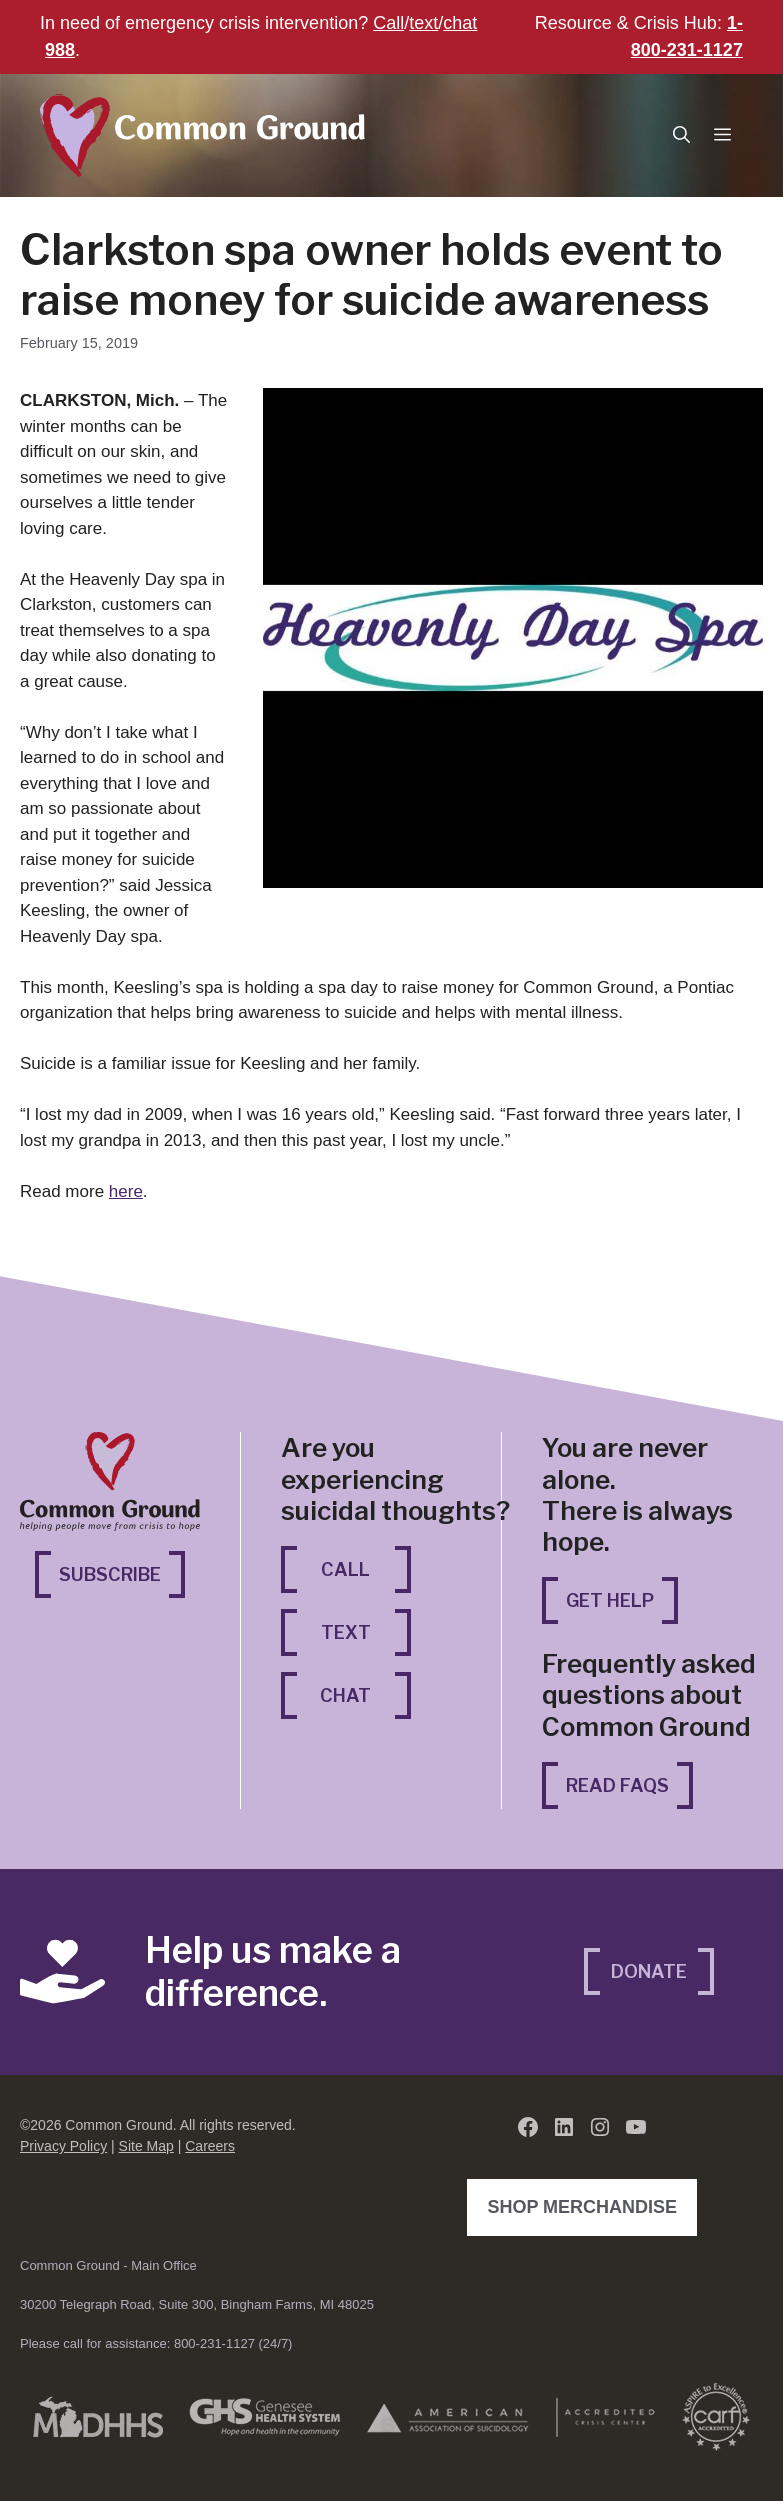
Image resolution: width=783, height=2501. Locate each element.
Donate (649, 1971)
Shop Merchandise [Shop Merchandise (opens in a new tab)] (587, 2205)
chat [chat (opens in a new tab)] (460, 23)
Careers (210, 2146)
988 (60, 50)
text (423, 23)
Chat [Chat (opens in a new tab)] (365, 1693)
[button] (681, 135)
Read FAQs (617, 1785)
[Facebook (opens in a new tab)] (528, 2127)
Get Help (610, 1600)
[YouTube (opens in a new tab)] (636, 2127)
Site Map (146, 2146)
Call (388, 23)
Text (346, 1632)
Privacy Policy (63, 2146)
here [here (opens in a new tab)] (126, 1191)
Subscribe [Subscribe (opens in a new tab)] (122, 1572)
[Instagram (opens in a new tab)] (600, 2127)
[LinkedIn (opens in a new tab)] (564, 2127)
